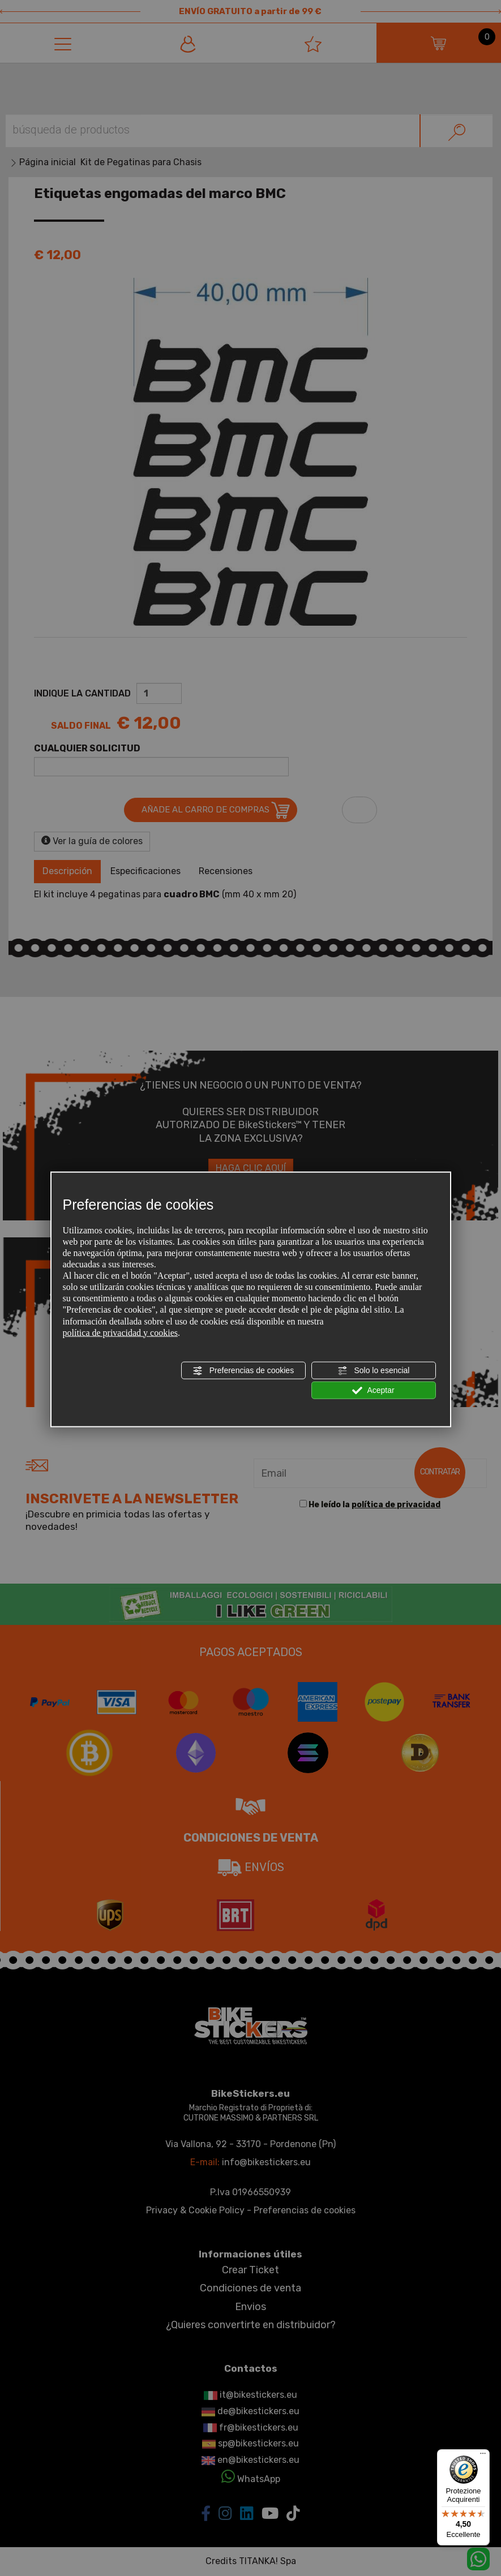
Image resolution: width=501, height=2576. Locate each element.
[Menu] (483, 2456)
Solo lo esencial (373, 1370)
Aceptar (373, 1391)
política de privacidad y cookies (120, 1332)
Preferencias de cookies (243, 1370)
